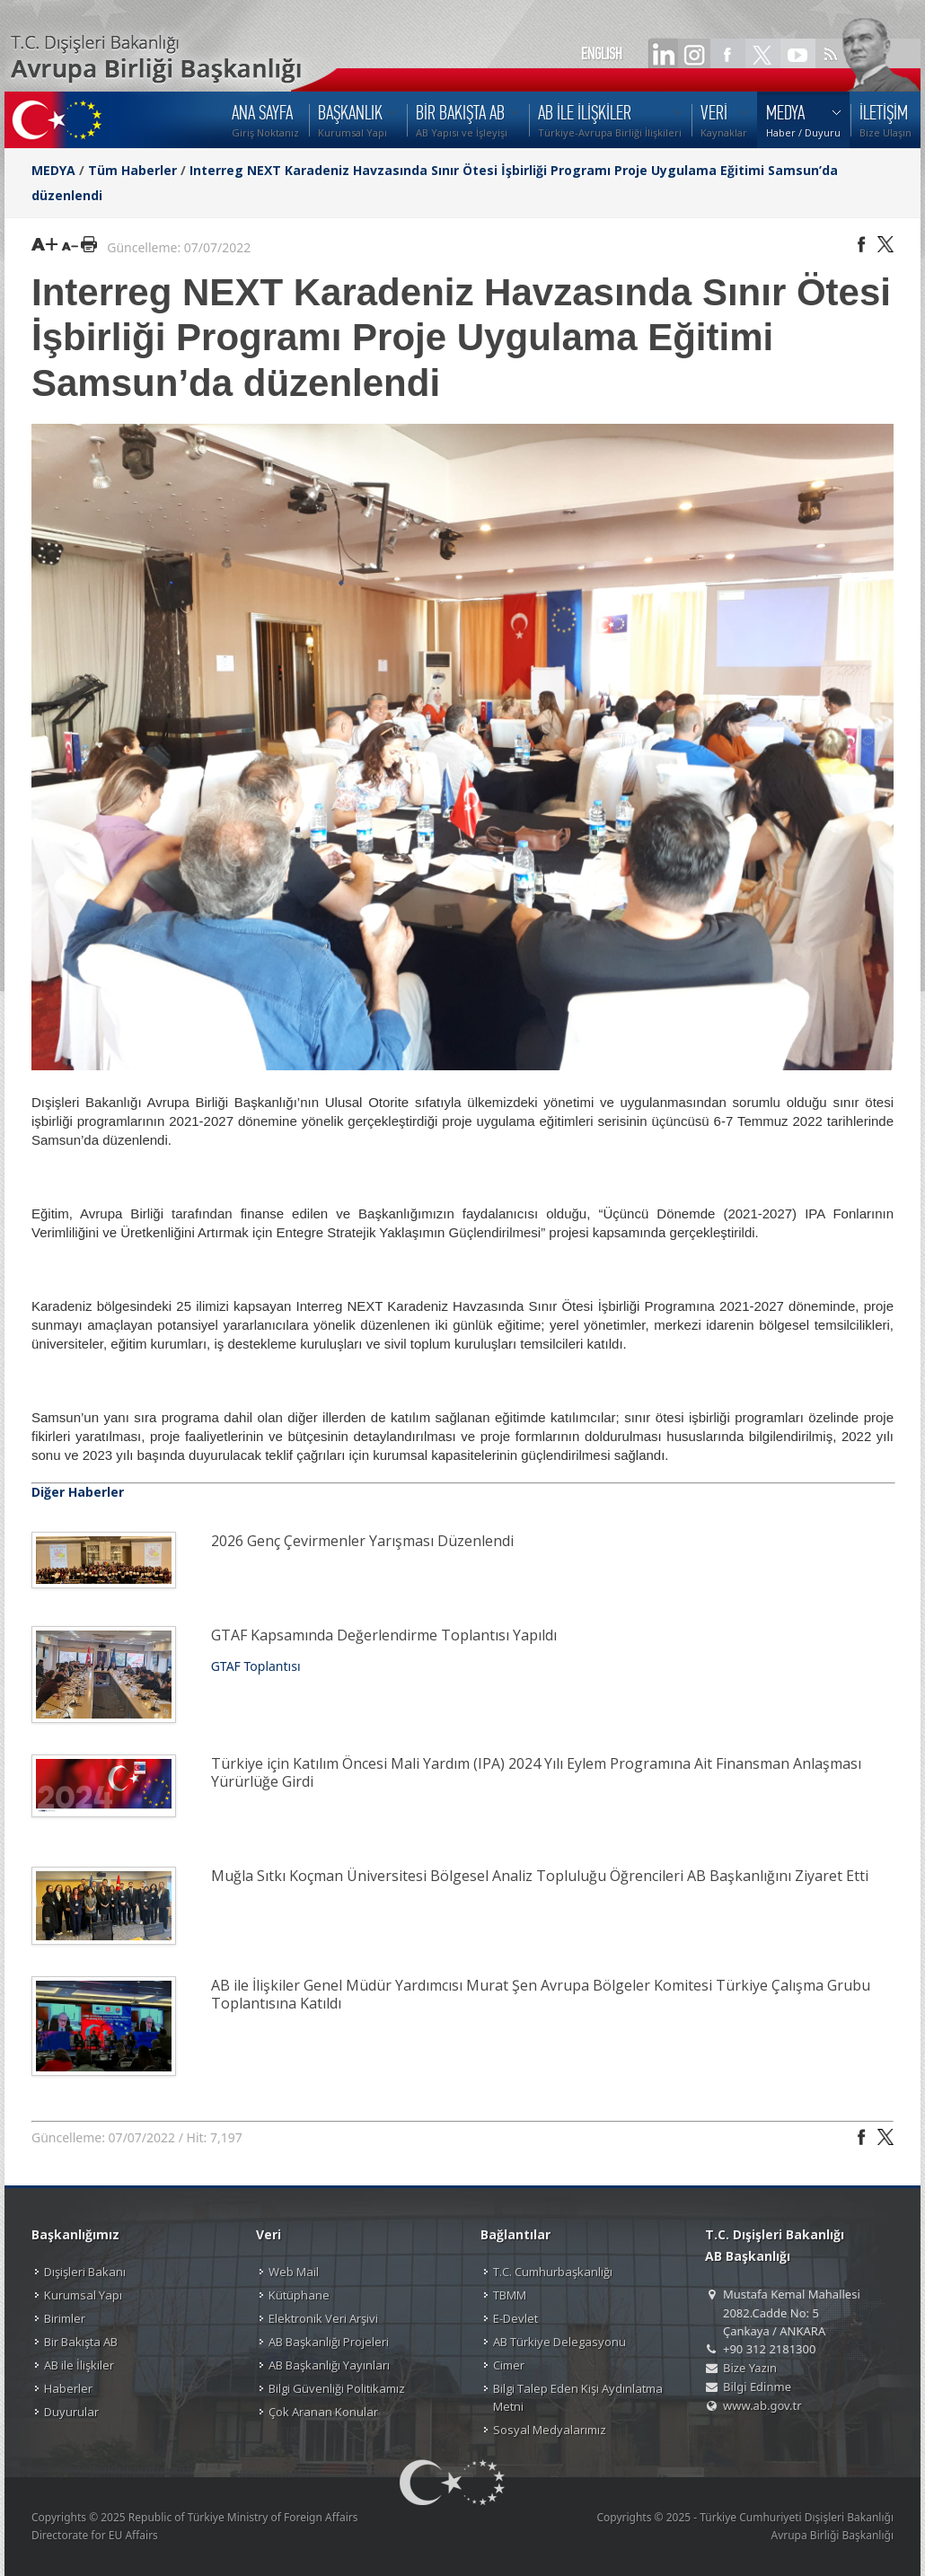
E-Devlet (515, 2318)
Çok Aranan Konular (323, 2412)
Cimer (508, 2365)
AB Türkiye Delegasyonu (559, 2342)
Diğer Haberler (77, 1491)
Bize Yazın (750, 2368)
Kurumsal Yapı (83, 2295)
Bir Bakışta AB (81, 2342)
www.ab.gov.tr (762, 2405)
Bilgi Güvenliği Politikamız (337, 2388)
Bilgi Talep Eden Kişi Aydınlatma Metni (578, 2397)
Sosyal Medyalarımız (549, 2430)
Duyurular (71, 2412)
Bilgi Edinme (757, 2386)
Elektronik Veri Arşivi (323, 2318)
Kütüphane (299, 2295)
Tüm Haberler (132, 170)
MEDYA (53, 170)
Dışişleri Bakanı (85, 2272)
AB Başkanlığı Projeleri (329, 2342)
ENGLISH (601, 54)
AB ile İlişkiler (79, 2365)
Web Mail (294, 2272)
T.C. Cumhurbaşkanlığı (552, 2272)
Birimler (64, 2318)
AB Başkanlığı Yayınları (329, 2365)
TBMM (509, 2295)
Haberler (68, 2388)
